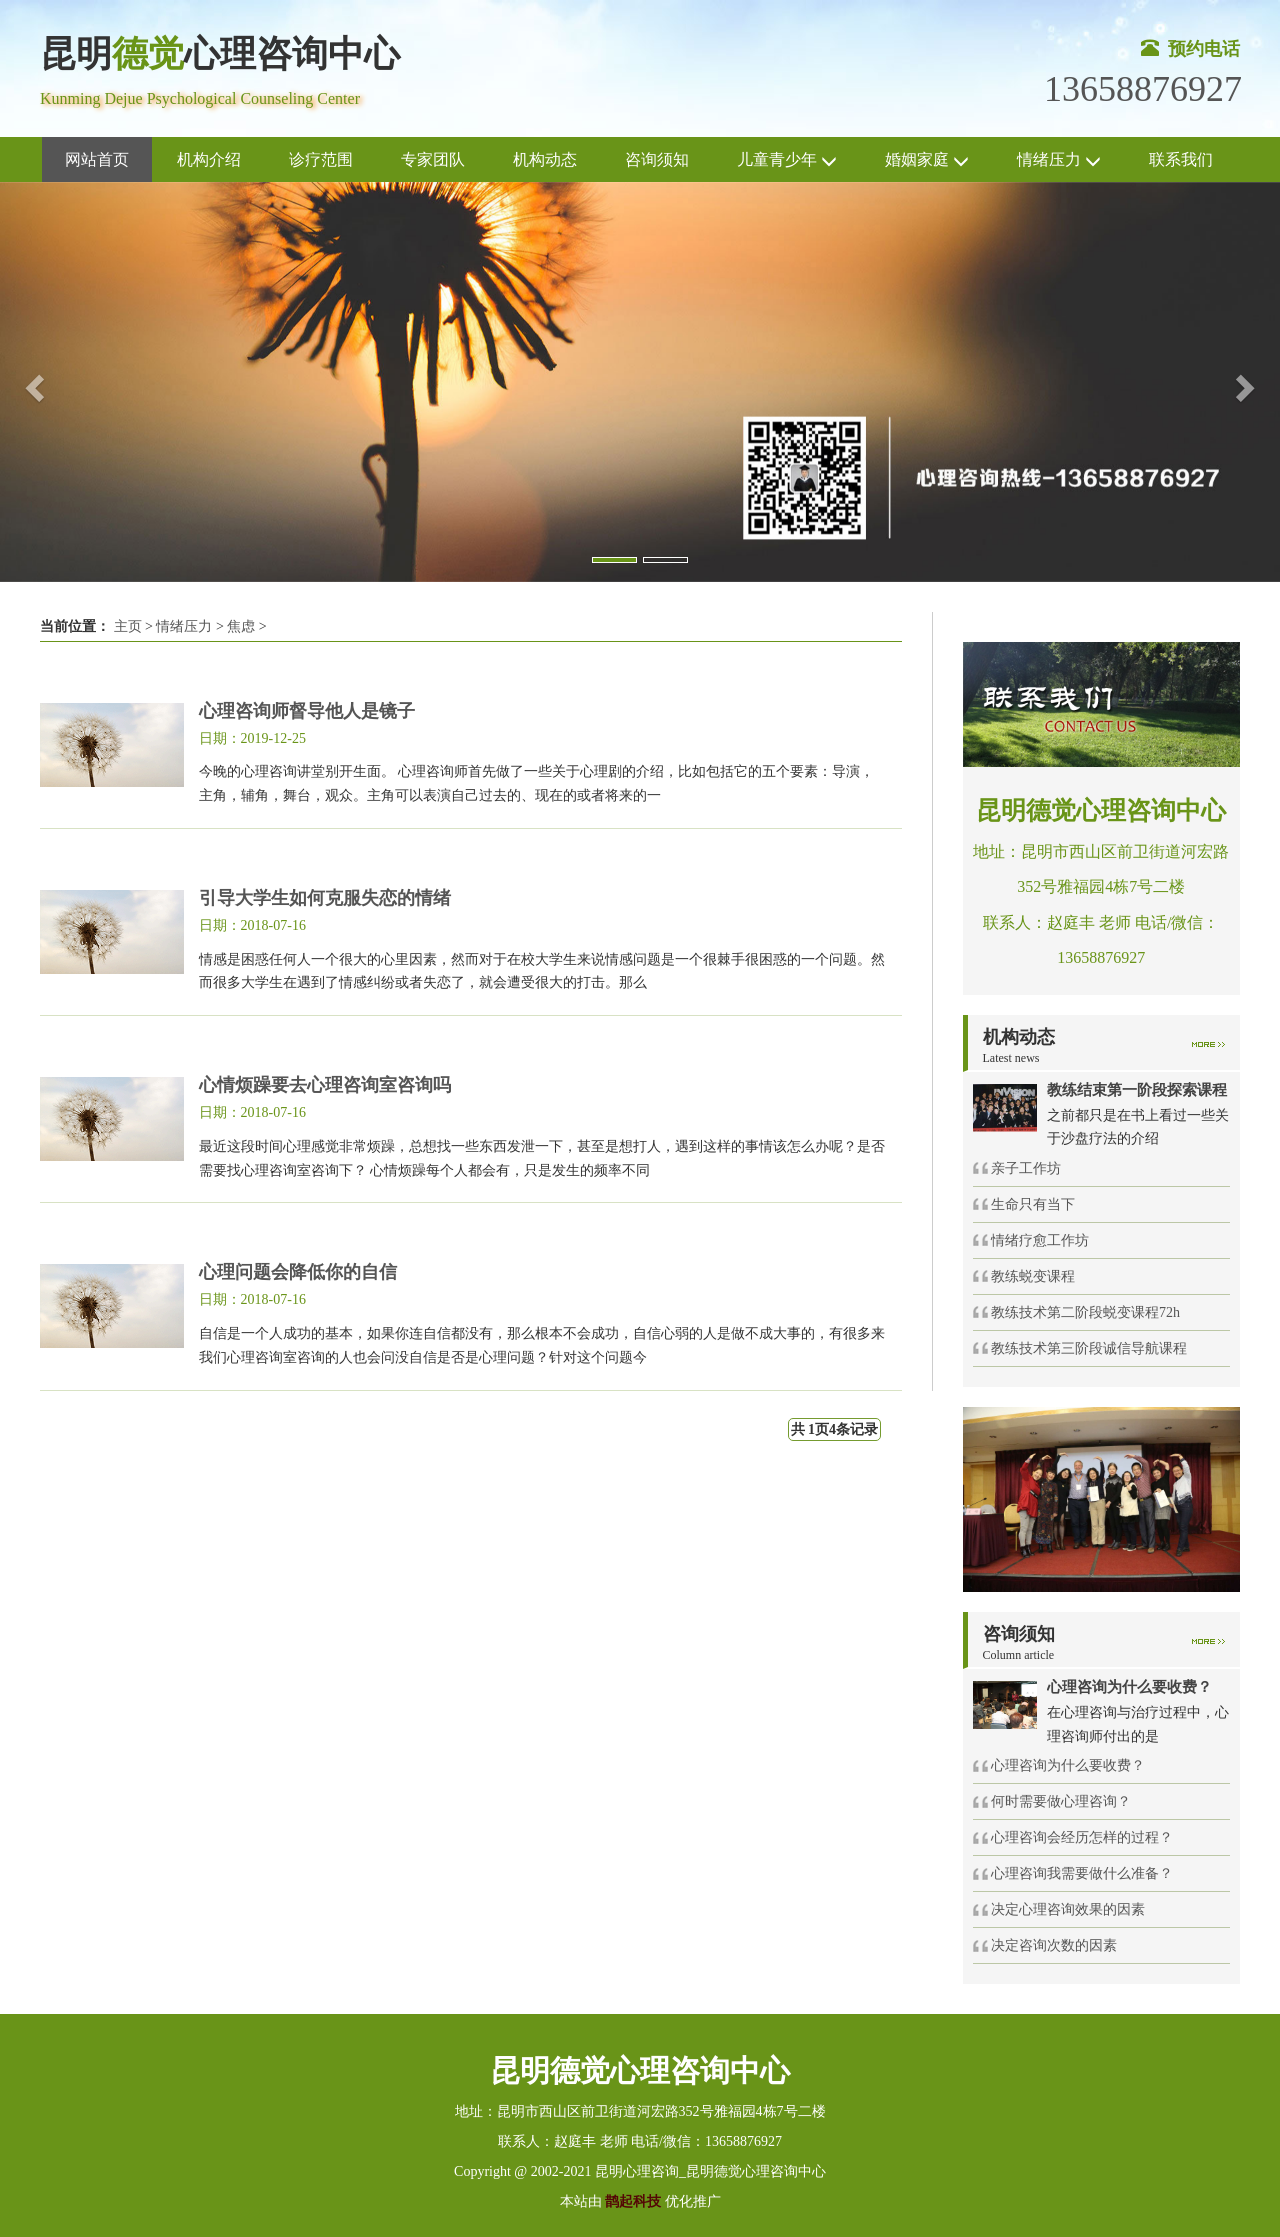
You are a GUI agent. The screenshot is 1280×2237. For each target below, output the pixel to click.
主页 (128, 626)
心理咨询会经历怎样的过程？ (1082, 1837)
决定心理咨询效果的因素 (1068, 1909)
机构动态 (545, 159)
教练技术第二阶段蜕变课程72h (1085, 1312)
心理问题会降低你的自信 (298, 1272)
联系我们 (1181, 159)
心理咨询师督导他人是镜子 (307, 711)
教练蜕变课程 (1033, 1276)
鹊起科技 (633, 2201)
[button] (32, 382)
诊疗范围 (321, 159)
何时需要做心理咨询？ (1061, 1801)
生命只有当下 (1033, 1204)
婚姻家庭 (927, 160)
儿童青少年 (787, 160)
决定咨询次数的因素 (1054, 1945)
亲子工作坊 (1026, 1168)
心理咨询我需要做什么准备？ (1082, 1873)
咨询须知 (657, 159)
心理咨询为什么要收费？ (1068, 1765)
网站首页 (97, 159)
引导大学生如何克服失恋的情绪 (325, 898)
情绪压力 (1059, 160)
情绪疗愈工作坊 (1040, 1240)
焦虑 (241, 626)
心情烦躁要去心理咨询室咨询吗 (325, 1085)
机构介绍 (209, 159)
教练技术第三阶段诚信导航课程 (1089, 1348)
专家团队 (433, 159)
